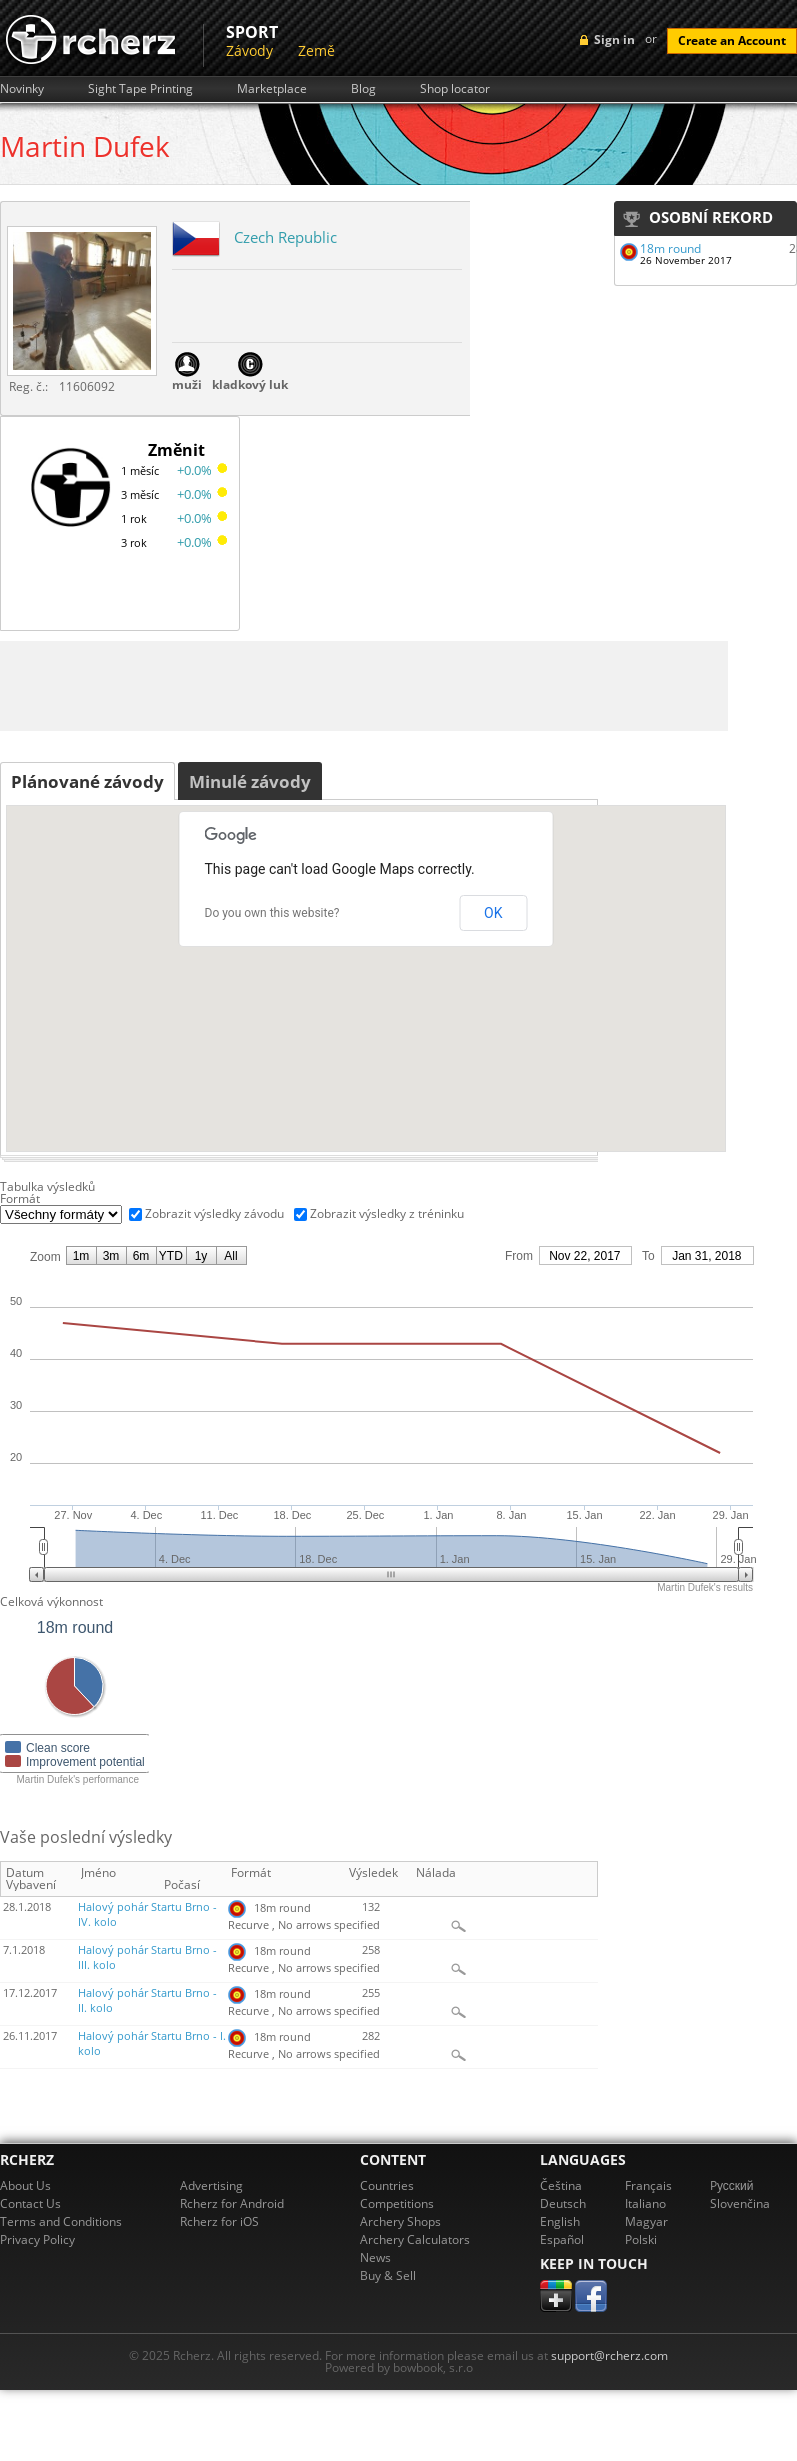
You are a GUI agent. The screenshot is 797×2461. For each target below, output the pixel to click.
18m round (670, 248)
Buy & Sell (388, 2275)
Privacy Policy (37, 2239)
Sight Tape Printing (140, 89)
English (560, 2221)
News (375, 2257)
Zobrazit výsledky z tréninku (387, 1213)
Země (316, 50)
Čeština (561, 2185)
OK (493, 913)
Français (648, 2185)
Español (562, 2239)
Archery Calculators (415, 2239)
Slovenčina (740, 2203)
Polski (641, 2239)
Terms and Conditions (61, 2221)
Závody (249, 50)
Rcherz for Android (232, 2203)
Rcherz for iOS (219, 2221)
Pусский (732, 2185)
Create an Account (732, 40)
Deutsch (563, 2203)
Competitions (397, 2203)
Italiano (645, 2203)
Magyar (646, 2221)
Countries (387, 2185)
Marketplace (272, 89)
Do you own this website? (272, 913)
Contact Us (30, 2203)
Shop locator (455, 89)
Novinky (22, 89)
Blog (363, 89)
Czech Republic (285, 237)
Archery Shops (400, 2221)
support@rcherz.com (609, 2355)
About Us (25, 2185)
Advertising (211, 2185)
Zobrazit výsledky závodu (214, 1213)
